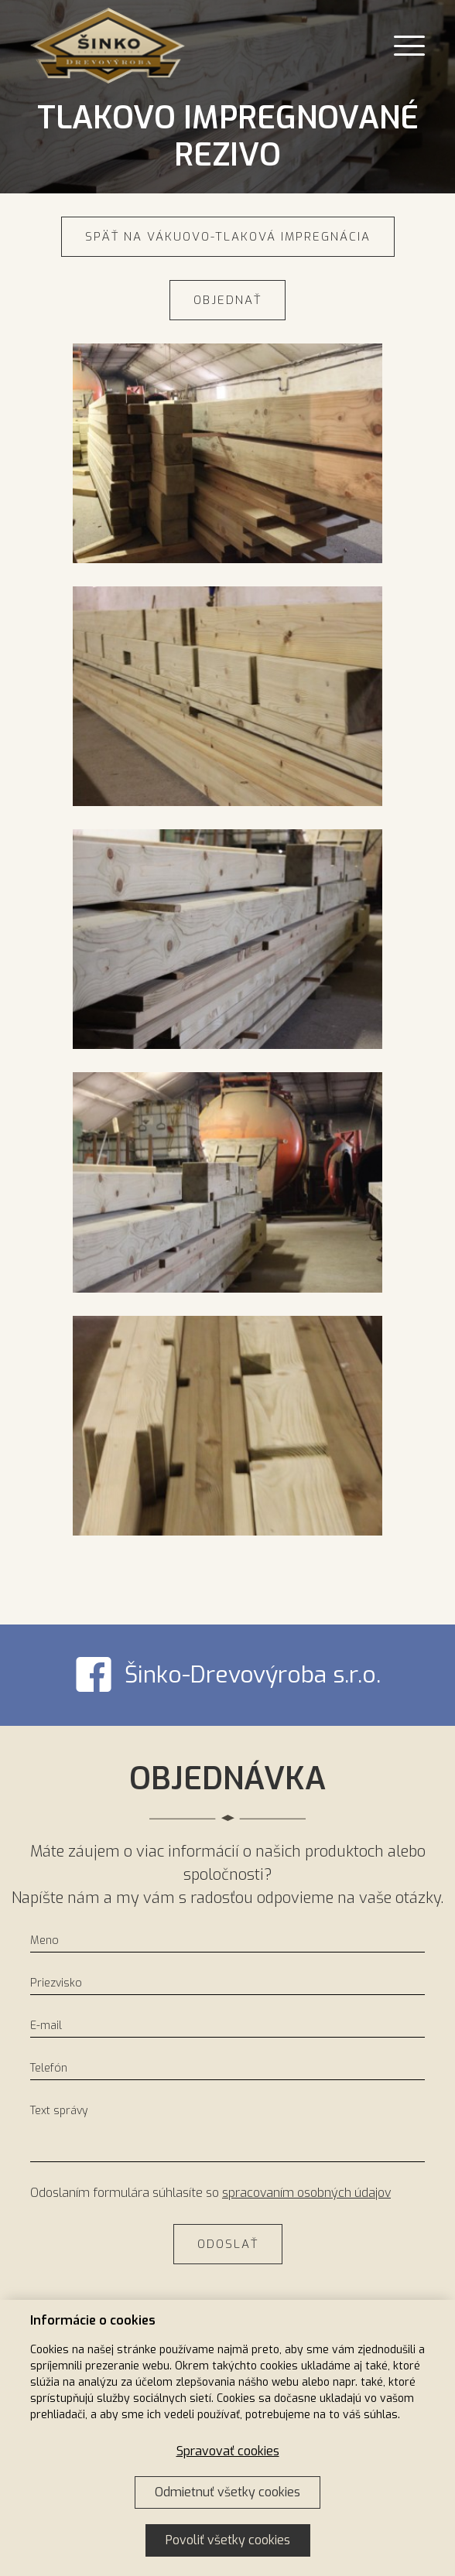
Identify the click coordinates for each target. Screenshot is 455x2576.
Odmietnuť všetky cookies (227, 2492)
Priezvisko (56, 1983)
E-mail (46, 2025)
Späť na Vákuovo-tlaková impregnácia (228, 236)
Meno (44, 1940)
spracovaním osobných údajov (306, 2193)
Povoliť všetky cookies (228, 2540)
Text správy (58, 2110)
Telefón (48, 2068)
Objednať (227, 300)
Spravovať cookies (227, 2451)
